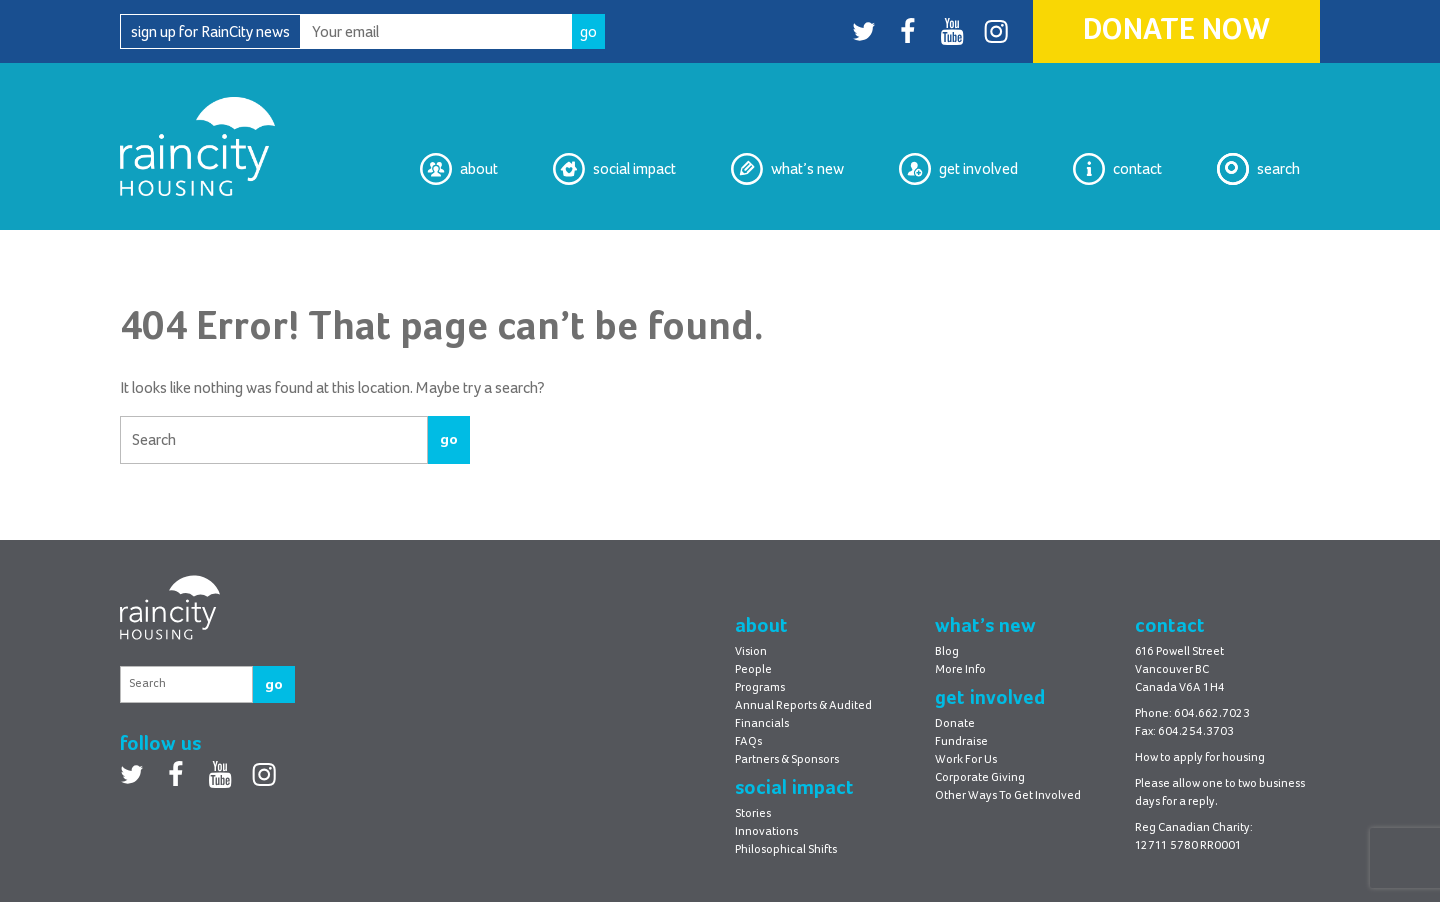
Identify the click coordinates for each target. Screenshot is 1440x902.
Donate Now (1176, 31)
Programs (760, 688)
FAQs (748, 742)
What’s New (787, 169)
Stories (753, 814)
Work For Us (966, 760)
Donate (955, 724)
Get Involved (958, 169)
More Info (960, 670)
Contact (1117, 169)
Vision (751, 652)
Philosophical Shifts (786, 850)
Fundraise (961, 742)
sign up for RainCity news (210, 32)
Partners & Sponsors (787, 760)
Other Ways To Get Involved (1008, 796)
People (753, 670)
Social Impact (614, 169)
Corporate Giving (980, 778)
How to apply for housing (1200, 758)
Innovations (766, 832)
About (459, 169)
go (449, 439)
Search (1258, 169)
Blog (947, 652)
